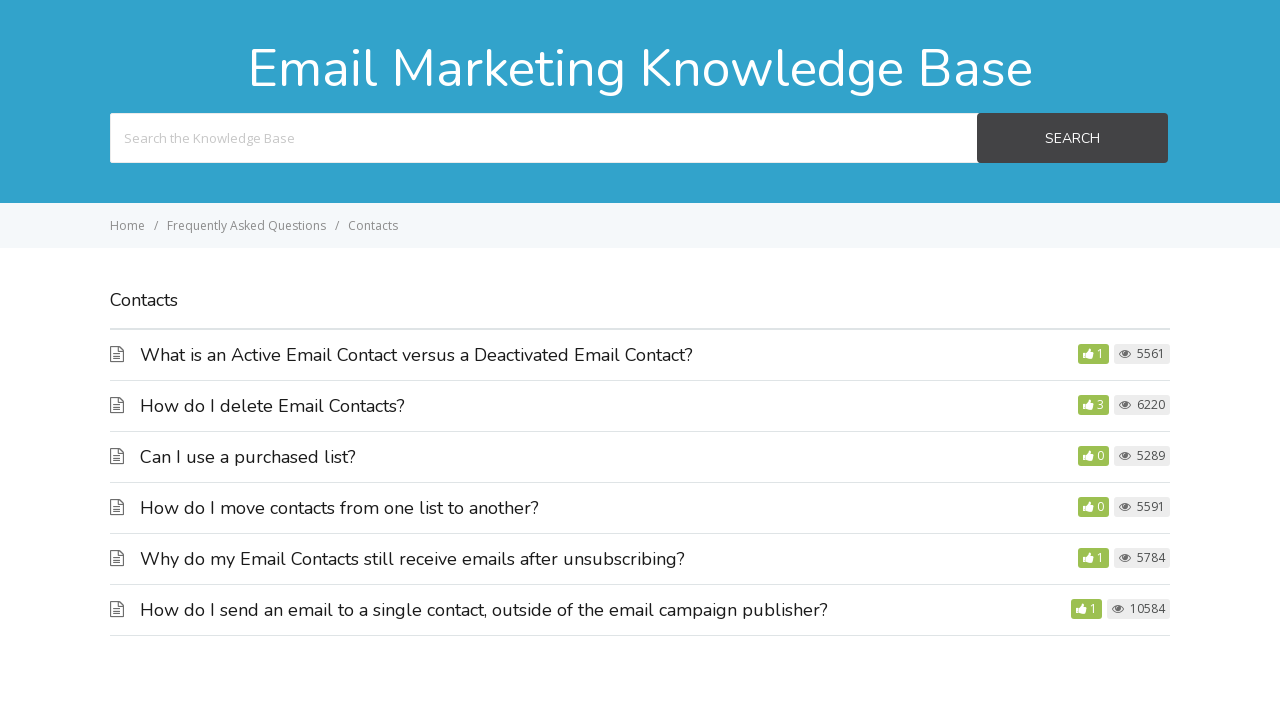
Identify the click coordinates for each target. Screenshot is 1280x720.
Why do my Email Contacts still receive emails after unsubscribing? (412, 559)
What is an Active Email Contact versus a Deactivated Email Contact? (416, 355)
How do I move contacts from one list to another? (339, 508)
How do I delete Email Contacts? (272, 406)
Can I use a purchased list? (248, 457)
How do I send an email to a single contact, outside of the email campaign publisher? (484, 610)
